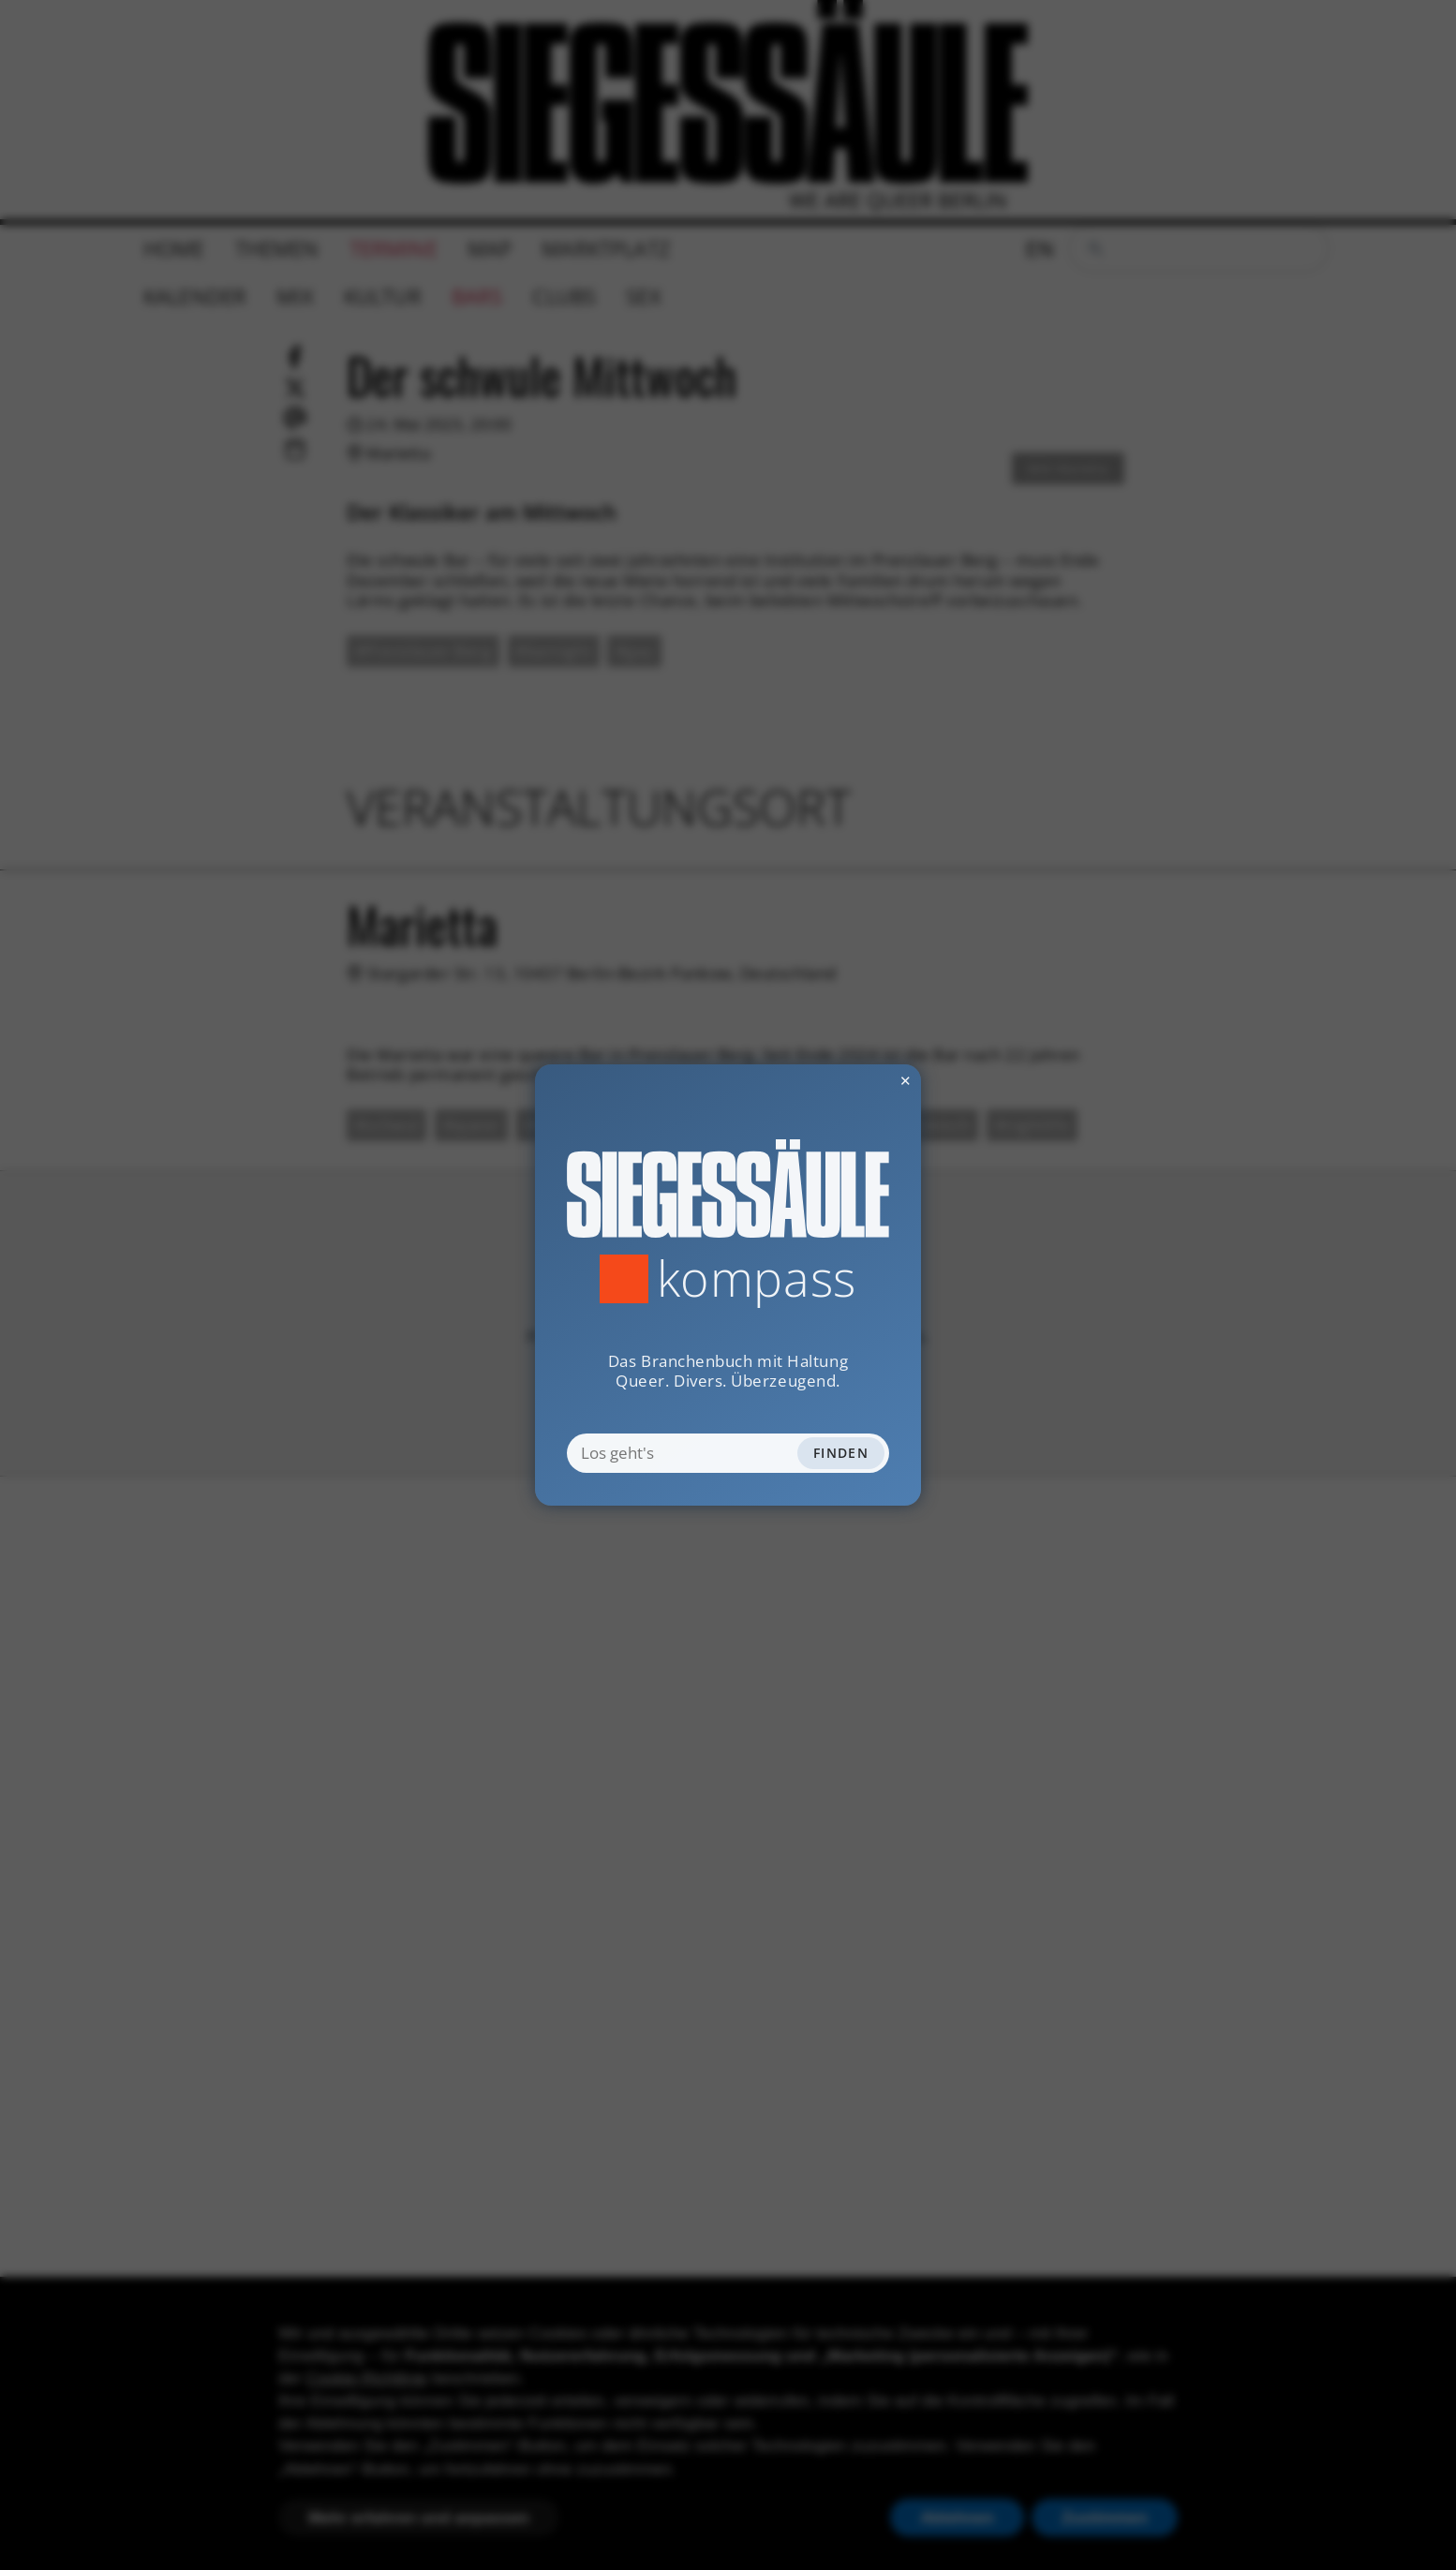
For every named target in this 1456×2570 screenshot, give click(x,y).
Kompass (756, 1278)
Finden (841, 1453)
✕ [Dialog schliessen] (858, 1080)
